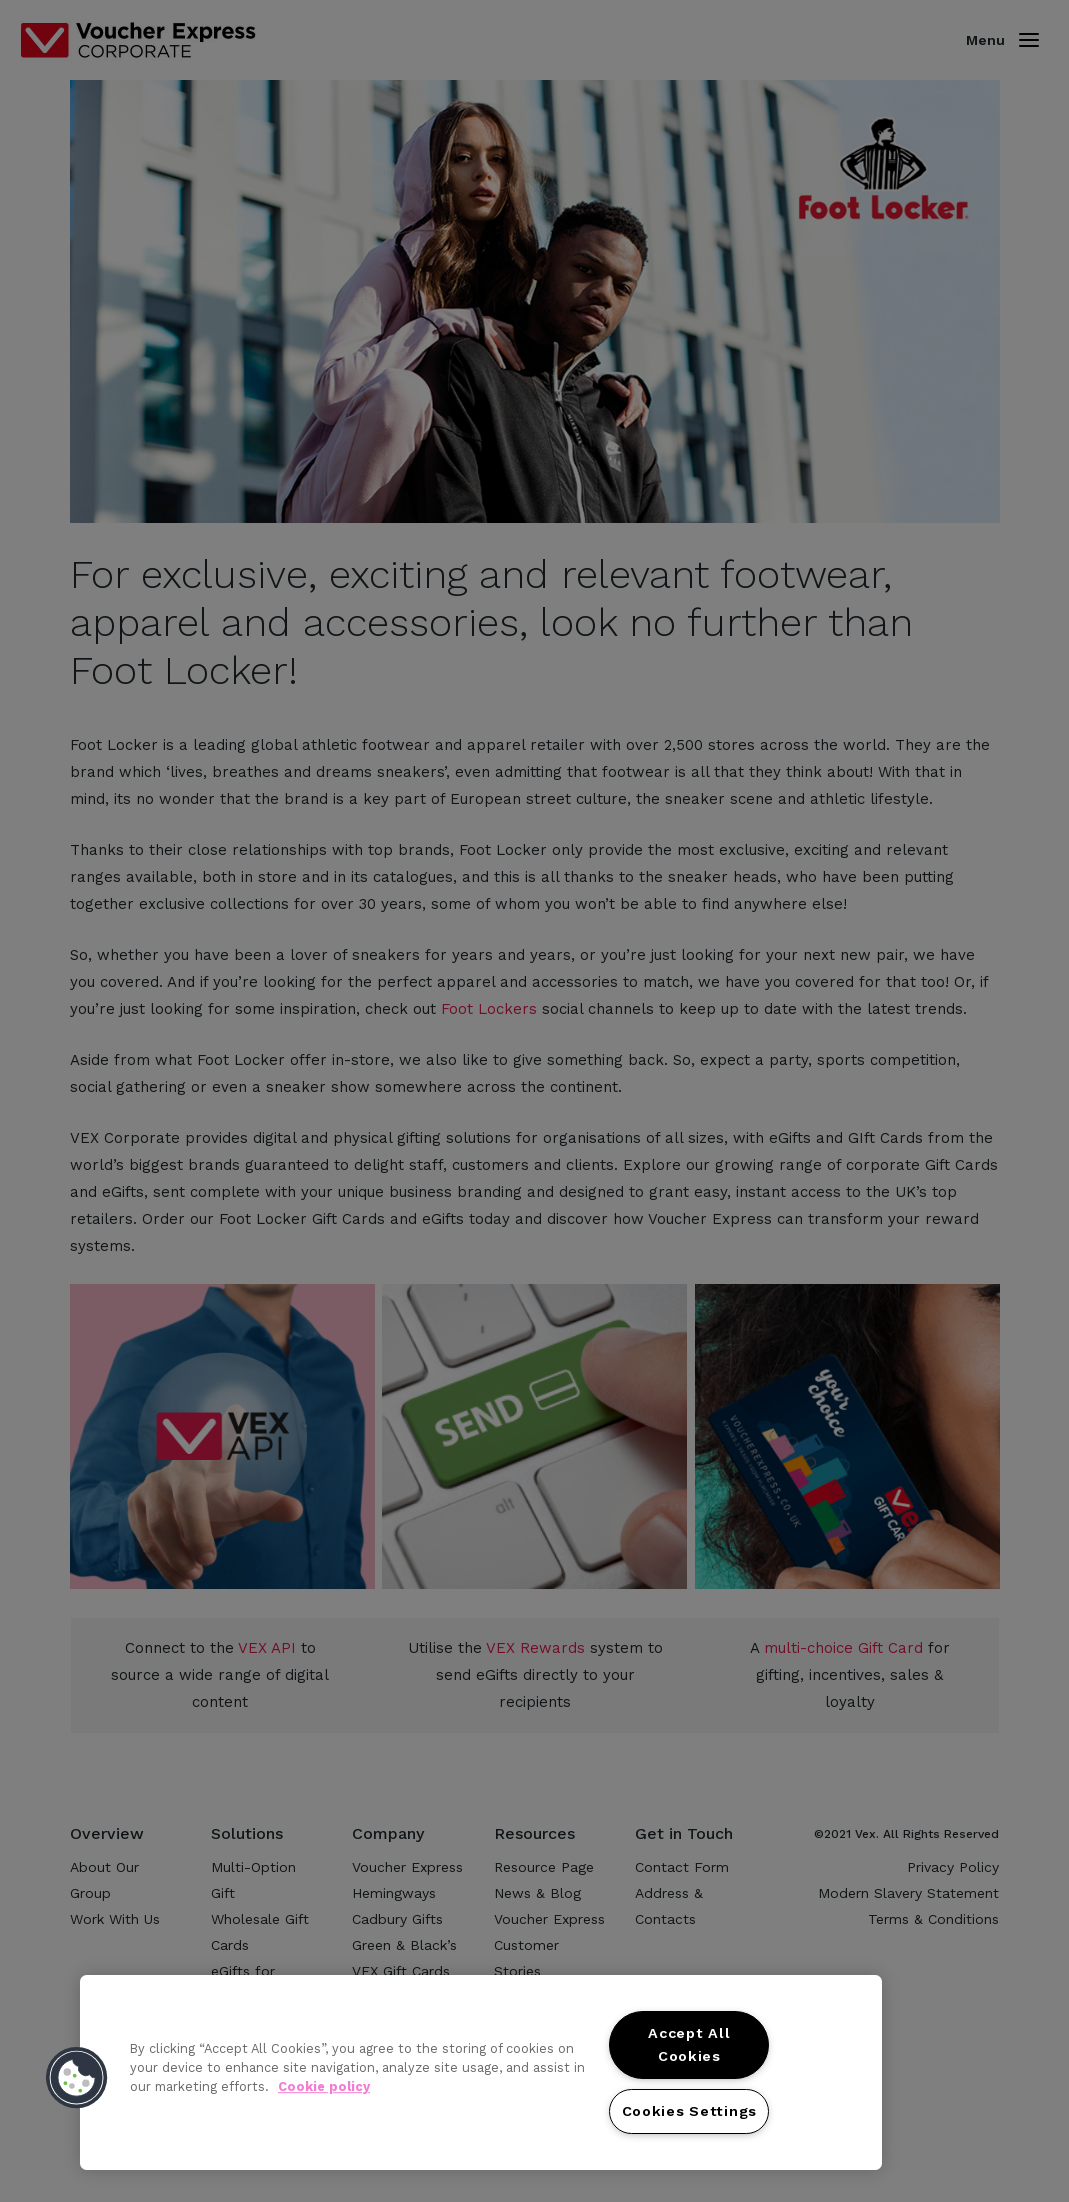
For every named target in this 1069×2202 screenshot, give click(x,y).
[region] (481, 2072)
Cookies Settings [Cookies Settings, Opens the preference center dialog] (690, 2111)
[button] (77, 2078)
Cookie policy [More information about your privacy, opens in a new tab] (324, 2086)
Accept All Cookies (689, 2044)
